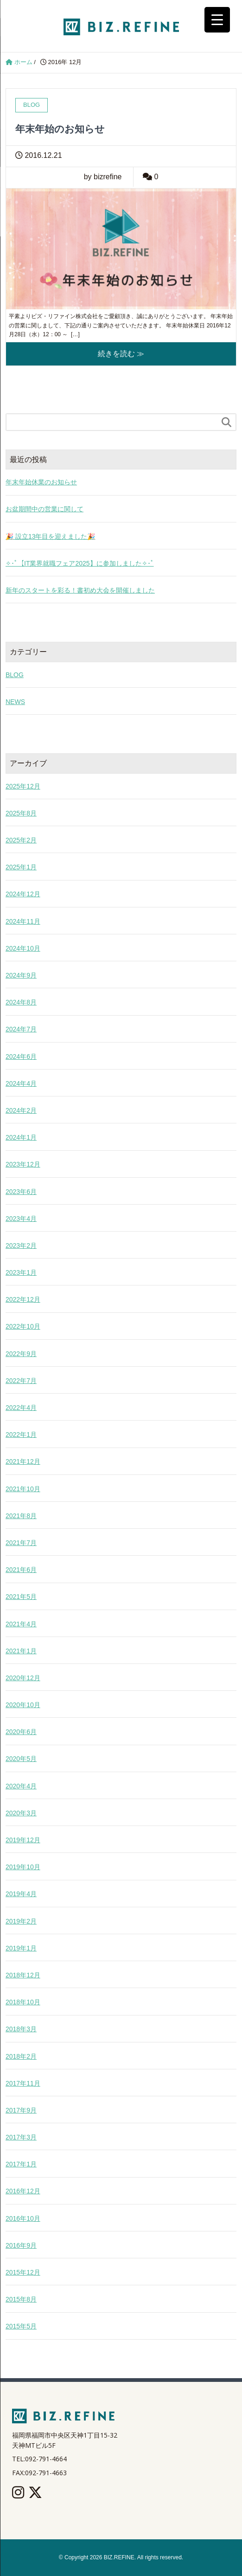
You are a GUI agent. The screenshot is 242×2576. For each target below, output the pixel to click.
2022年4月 (21, 1407)
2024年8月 (21, 1002)
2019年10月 (23, 1867)
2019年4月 (21, 1894)
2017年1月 (21, 2164)
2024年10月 (23, 948)
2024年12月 (23, 894)
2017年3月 (21, 2137)
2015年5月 (21, 2326)
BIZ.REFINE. (120, 2557)
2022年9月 (21, 1353)
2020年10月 (23, 1705)
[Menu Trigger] (217, 20)
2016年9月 (21, 2245)
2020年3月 (21, 1813)
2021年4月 (21, 1624)
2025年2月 (21, 840)
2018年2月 (21, 2056)
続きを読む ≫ (121, 354)
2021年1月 (21, 1651)
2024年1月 (21, 1137)
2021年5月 (21, 1596)
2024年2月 (21, 1110)
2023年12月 (23, 1164)
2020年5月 (21, 1758)
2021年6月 (21, 1569)
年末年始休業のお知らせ (41, 482)
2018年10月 (23, 2002)
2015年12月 (23, 2272)
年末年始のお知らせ (60, 129)
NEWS (15, 701)
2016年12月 (23, 2191)
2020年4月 (21, 1786)
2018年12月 (23, 1975)
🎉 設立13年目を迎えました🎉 (50, 536)
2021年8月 (21, 1516)
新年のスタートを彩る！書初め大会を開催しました (80, 590)
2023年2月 (21, 1245)
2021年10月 (23, 1489)
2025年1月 (21, 867)
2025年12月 (23, 786)
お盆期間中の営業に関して (44, 509)
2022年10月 (23, 1326)
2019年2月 (21, 1921)
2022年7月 (21, 1380)
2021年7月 (21, 1542)
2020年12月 (23, 1678)
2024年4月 (21, 1083)
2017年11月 (23, 2083)
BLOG (15, 674)
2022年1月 (21, 1434)
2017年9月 (21, 2110)
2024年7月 (21, 1029)
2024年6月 (21, 1056)
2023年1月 (21, 1272)
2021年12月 (23, 1461)
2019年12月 (23, 1840)
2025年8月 (21, 813)
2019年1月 (21, 1948)
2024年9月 (21, 975)
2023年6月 (21, 1191)
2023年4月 (21, 1218)
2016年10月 (23, 2218)
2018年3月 (21, 2029)
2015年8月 (21, 2299)
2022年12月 (23, 1299)
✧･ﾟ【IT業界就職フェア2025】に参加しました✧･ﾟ (80, 563)
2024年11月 (23, 921)
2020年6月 (21, 1731)
